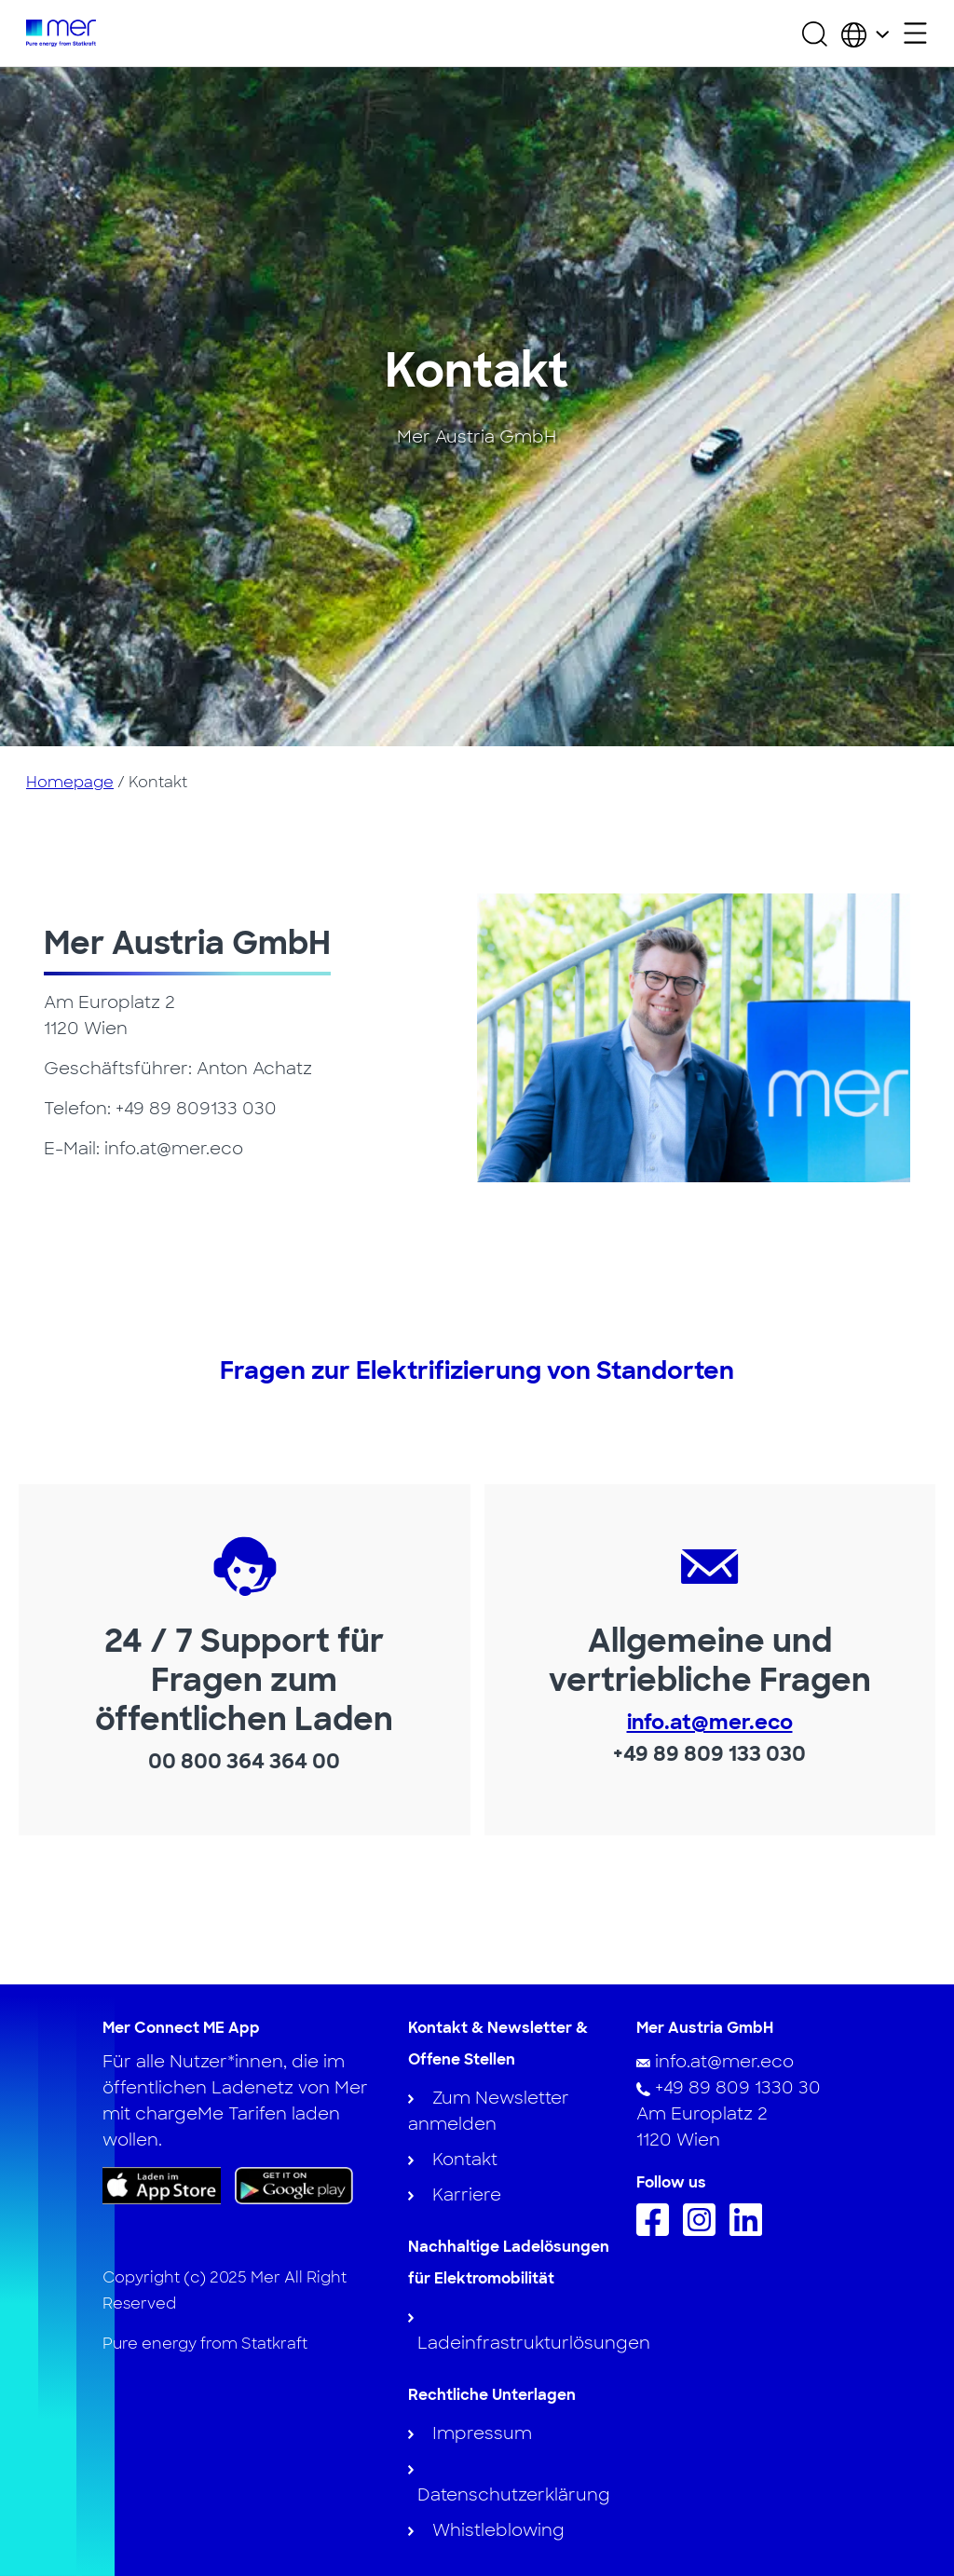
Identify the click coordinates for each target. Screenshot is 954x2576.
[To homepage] (61, 33)
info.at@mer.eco (710, 1722)
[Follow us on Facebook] (657, 2230)
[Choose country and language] (865, 34)
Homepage (70, 782)
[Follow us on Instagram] (704, 2230)
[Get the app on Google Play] (294, 2185)
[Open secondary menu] (915, 33)
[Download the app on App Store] (161, 2185)
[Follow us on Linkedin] (750, 2230)
